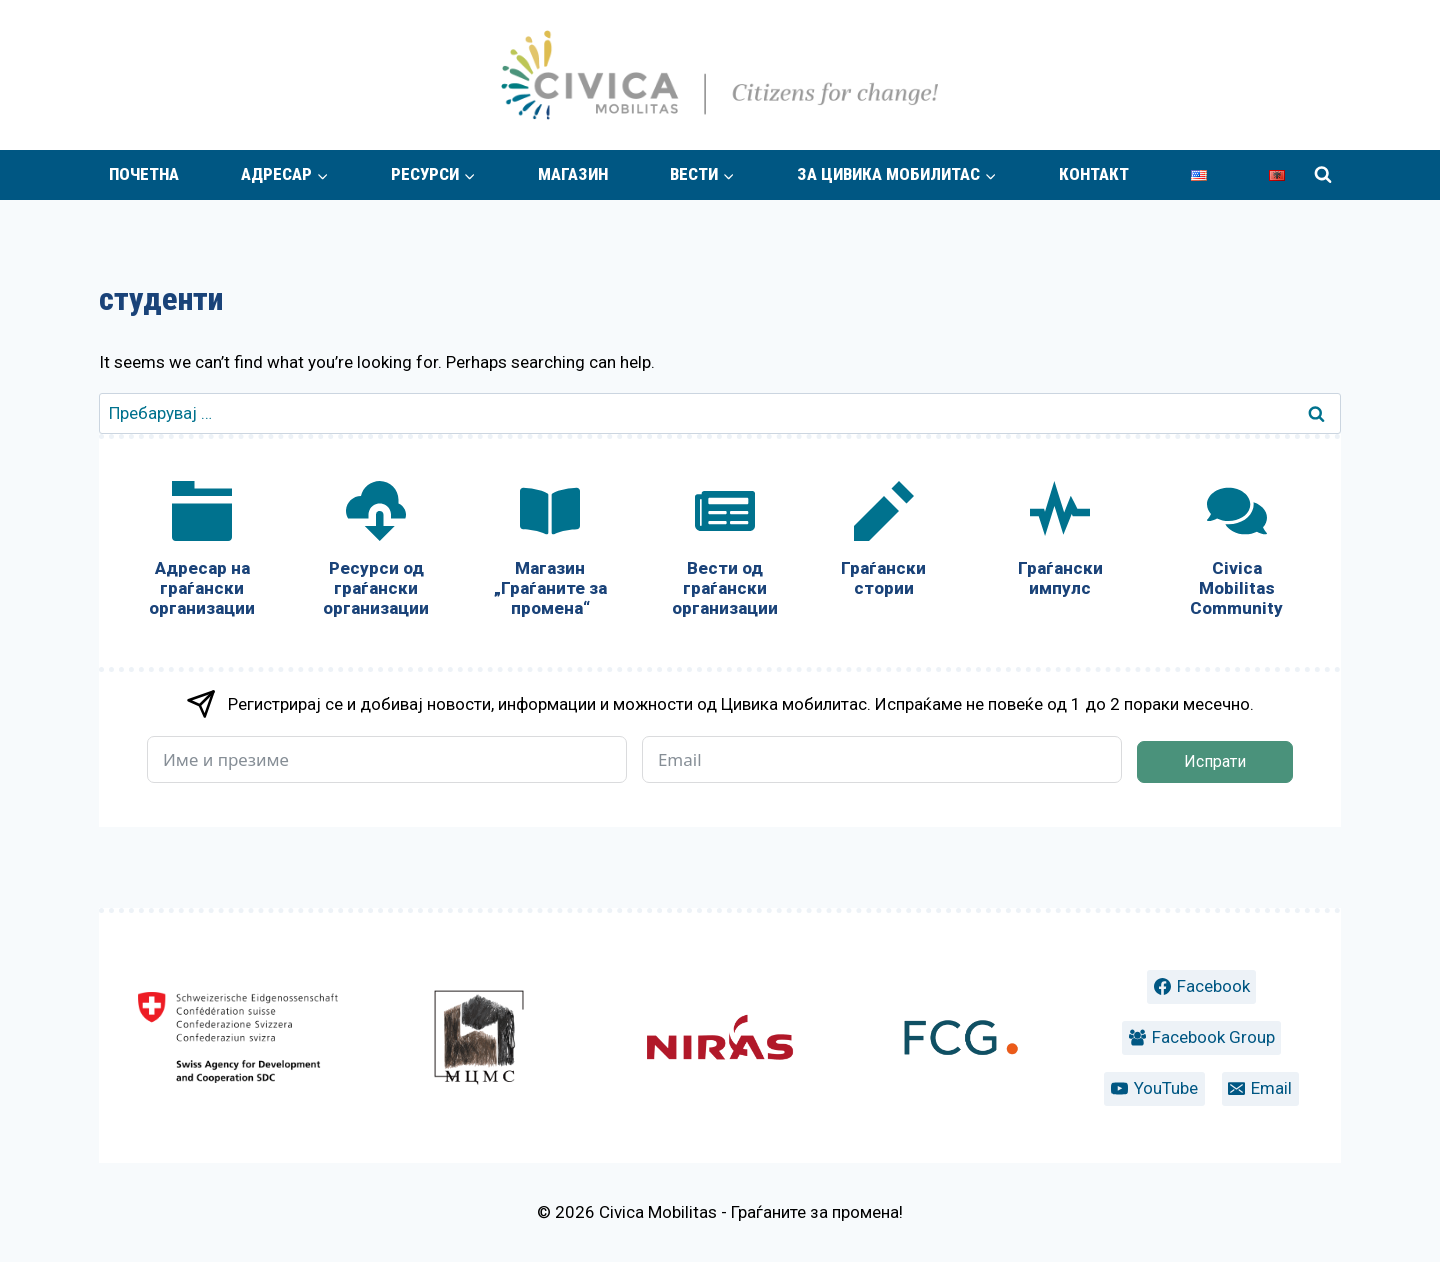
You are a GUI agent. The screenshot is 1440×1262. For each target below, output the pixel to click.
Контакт (1094, 174)
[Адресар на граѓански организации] (202, 553)
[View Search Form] (1323, 175)
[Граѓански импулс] (1060, 543)
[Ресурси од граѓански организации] (376, 553)
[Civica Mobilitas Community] (1237, 553)
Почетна (144, 174)
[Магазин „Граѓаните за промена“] (550, 553)
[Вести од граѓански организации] (724, 553)
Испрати (1215, 761)
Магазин (573, 174)
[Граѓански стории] (884, 543)
